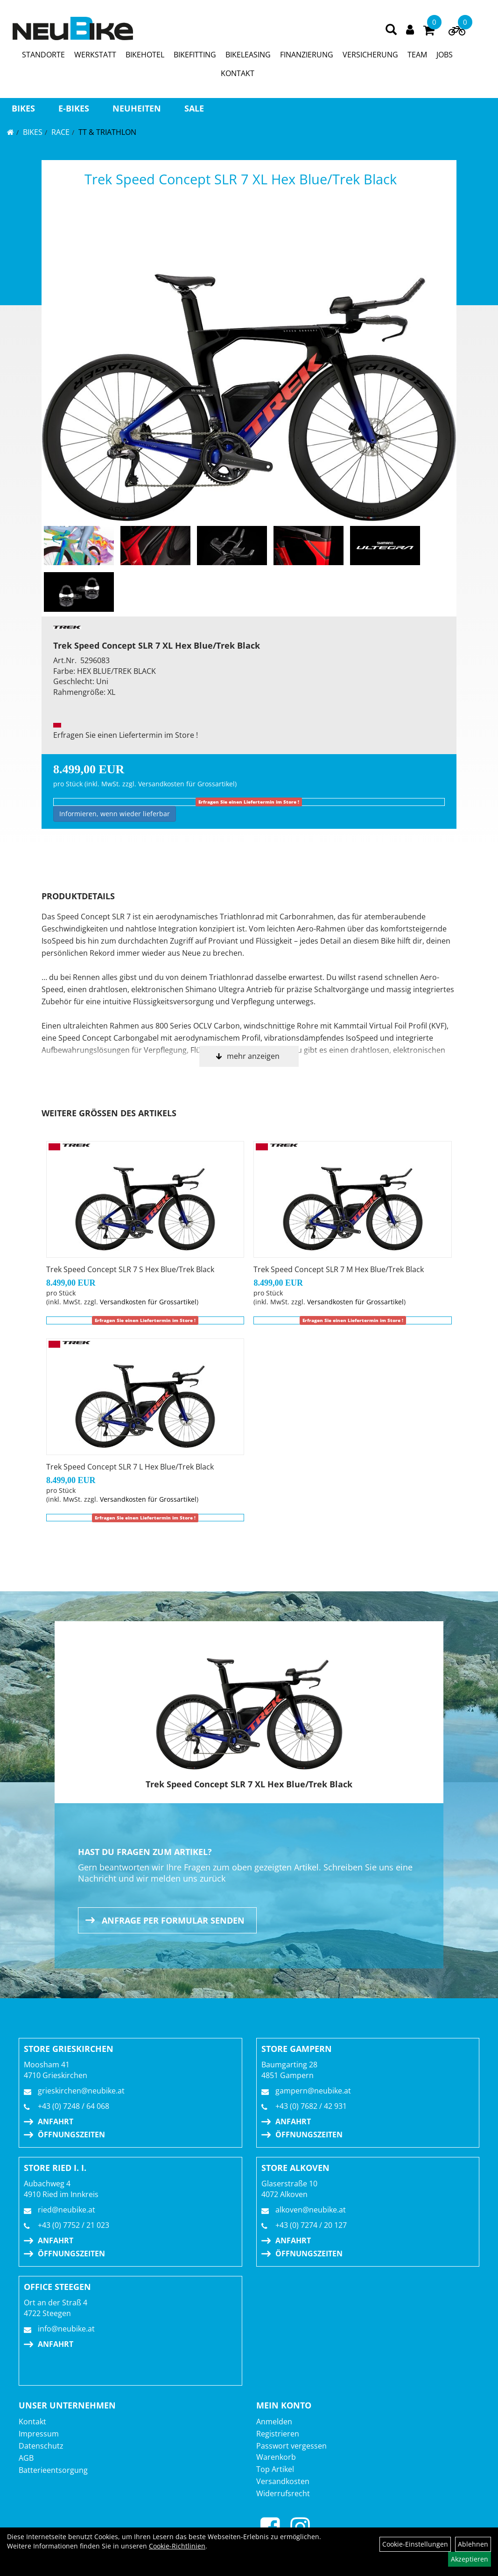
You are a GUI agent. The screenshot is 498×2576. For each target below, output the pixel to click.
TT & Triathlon (107, 132)
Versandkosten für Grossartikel (186, 783)
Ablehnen (473, 2544)
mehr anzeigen (253, 1056)
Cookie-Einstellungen (415, 2544)
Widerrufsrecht (283, 2493)
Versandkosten (282, 2481)
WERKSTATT (95, 54)
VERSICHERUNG (370, 54)
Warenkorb (276, 2457)
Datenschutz (41, 2446)
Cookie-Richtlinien (177, 2545)
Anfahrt (55, 2121)
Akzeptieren (469, 2559)
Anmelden (274, 2421)
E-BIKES (73, 108)
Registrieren (277, 2434)
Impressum (39, 2434)
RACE (60, 132)
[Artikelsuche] (391, 30)
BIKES (23, 108)
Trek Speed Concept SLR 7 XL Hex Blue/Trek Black (240, 179)
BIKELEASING (248, 54)
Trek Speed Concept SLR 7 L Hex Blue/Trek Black (130, 1467)
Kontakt (32, 2421)
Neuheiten (136, 108)
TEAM (417, 54)
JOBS (444, 54)
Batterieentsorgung (53, 2470)
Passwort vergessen (291, 2446)
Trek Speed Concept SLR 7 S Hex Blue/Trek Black (130, 1269)
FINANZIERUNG (306, 54)
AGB (26, 2458)
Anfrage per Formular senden (173, 1920)
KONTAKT (237, 73)
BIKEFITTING (195, 54)
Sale (194, 108)
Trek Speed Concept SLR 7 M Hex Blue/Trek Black (338, 1269)
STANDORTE (43, 54)
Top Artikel (275, 2469)
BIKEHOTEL (145, 54)
